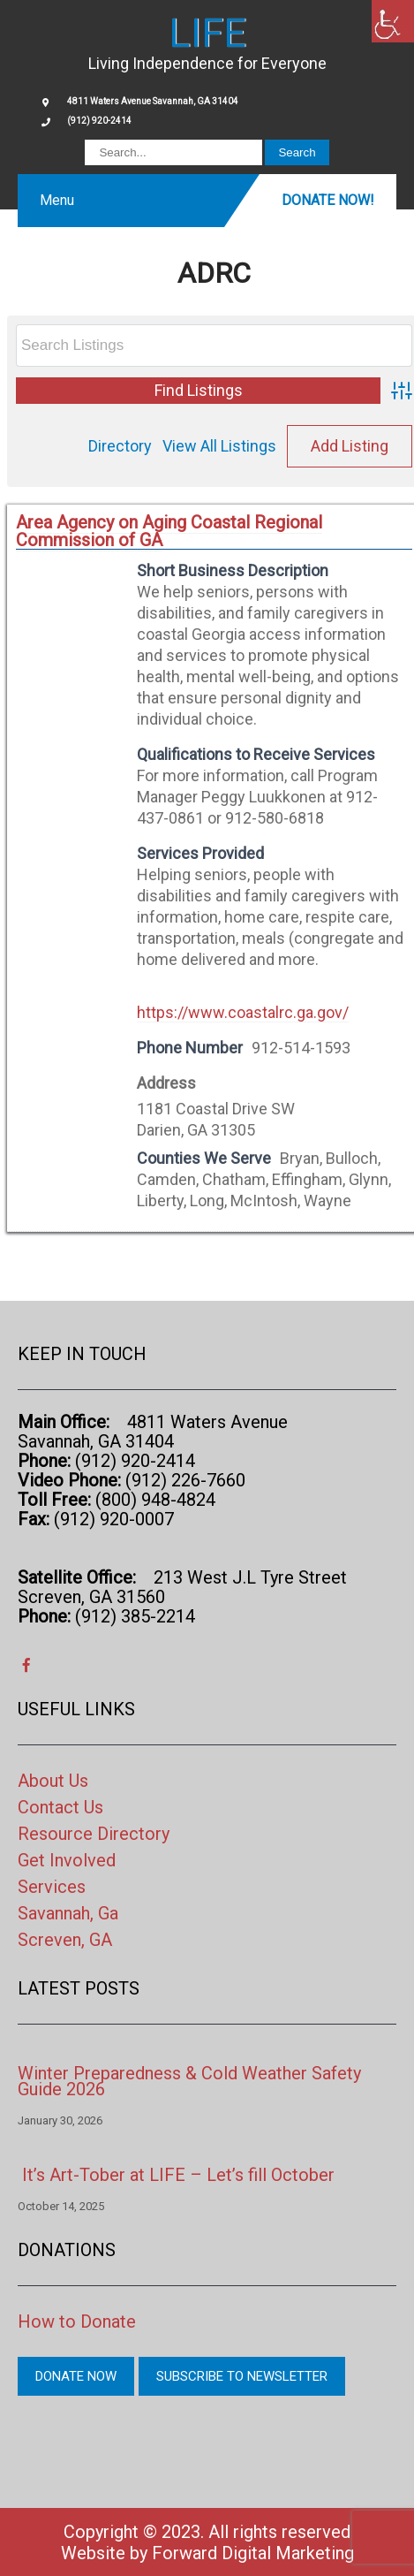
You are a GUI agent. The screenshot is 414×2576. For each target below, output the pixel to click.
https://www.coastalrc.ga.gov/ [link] (243, 1012)
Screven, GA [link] (65, 1939)
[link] (393, 21)
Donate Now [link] (76, 2376)
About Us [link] (53, 1780)
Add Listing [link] (349, 446)
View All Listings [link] (219, 446)
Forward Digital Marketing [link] (253, 2553)
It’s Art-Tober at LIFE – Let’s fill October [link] (178, 2174)
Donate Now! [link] (328, 200)
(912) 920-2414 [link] (99, 120)
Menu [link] (57, 200)
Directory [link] (120, 446)
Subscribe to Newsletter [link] (241, 2376)
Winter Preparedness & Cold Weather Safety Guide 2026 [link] (189, 2081)
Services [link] (52, 1886)
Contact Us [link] (60, 1807)
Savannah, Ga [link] (68, 1913)
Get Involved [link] (67, 1860)
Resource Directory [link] (93, 1833)
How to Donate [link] (77, 2321)
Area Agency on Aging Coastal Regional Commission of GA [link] (169, 531)
